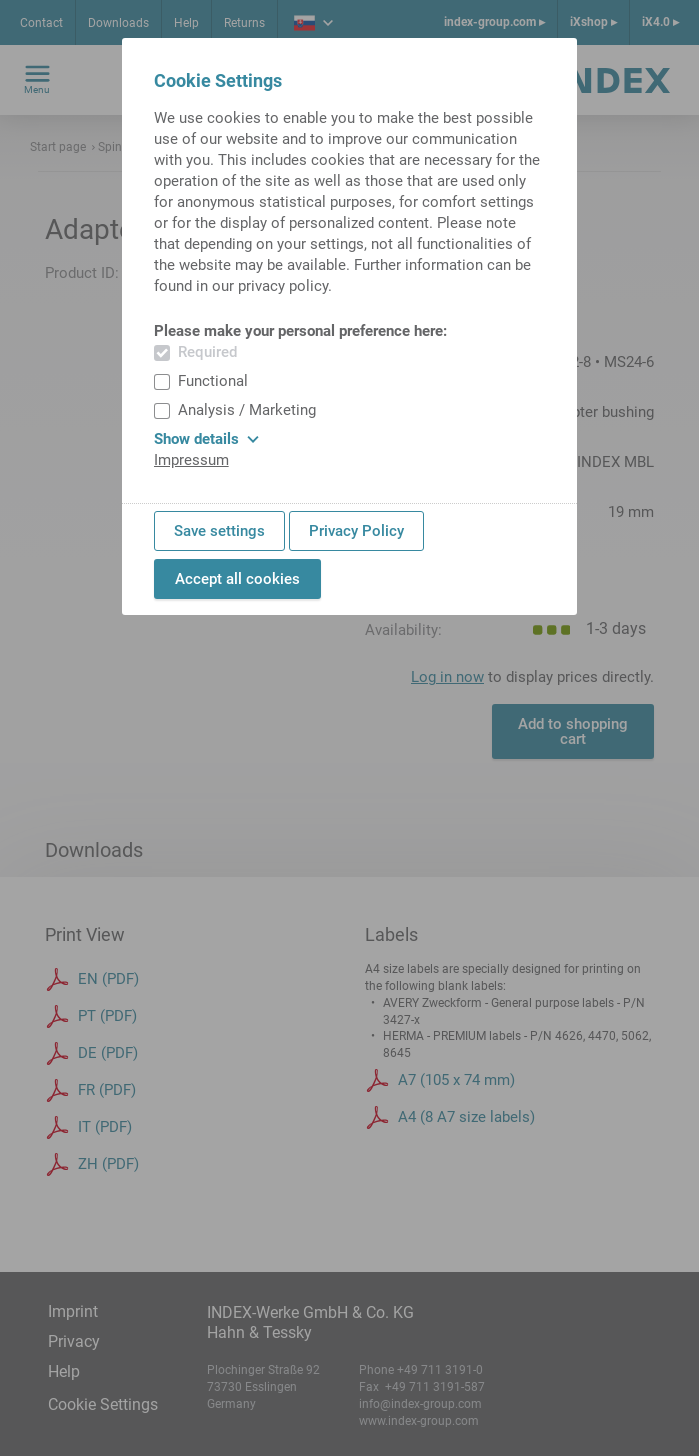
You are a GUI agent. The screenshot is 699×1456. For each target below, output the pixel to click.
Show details (206, 439)
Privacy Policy (356, 531)
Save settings (219, 531)
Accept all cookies (237, 579)
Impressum (191, 460)
